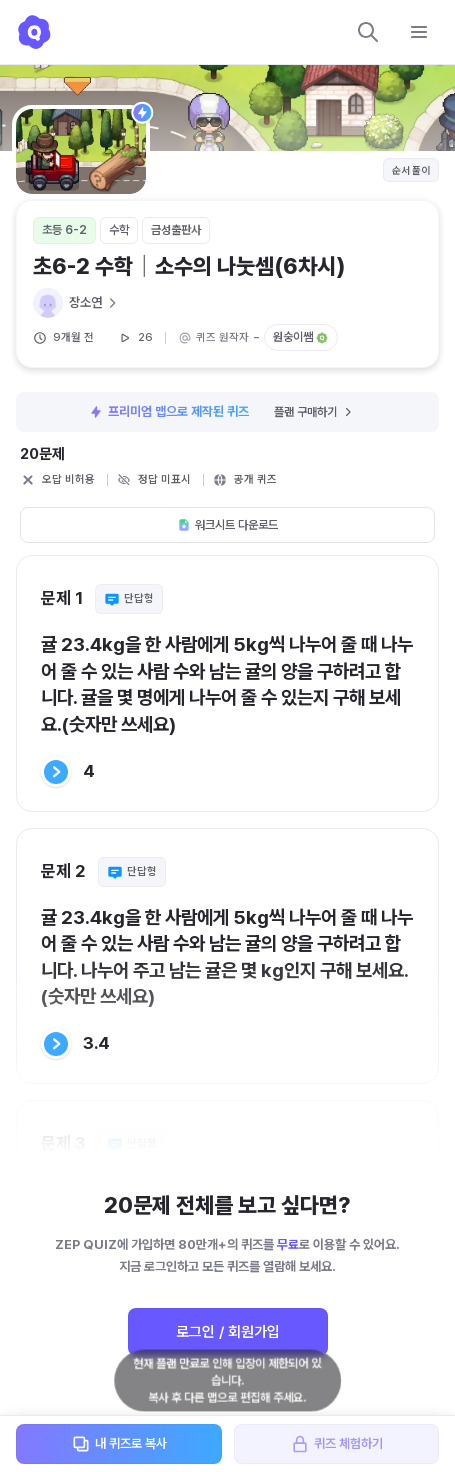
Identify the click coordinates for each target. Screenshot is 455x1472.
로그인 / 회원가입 (228, 1332)
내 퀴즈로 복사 (119, 1444)
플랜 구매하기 (314, 412)
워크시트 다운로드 (227, 525)
